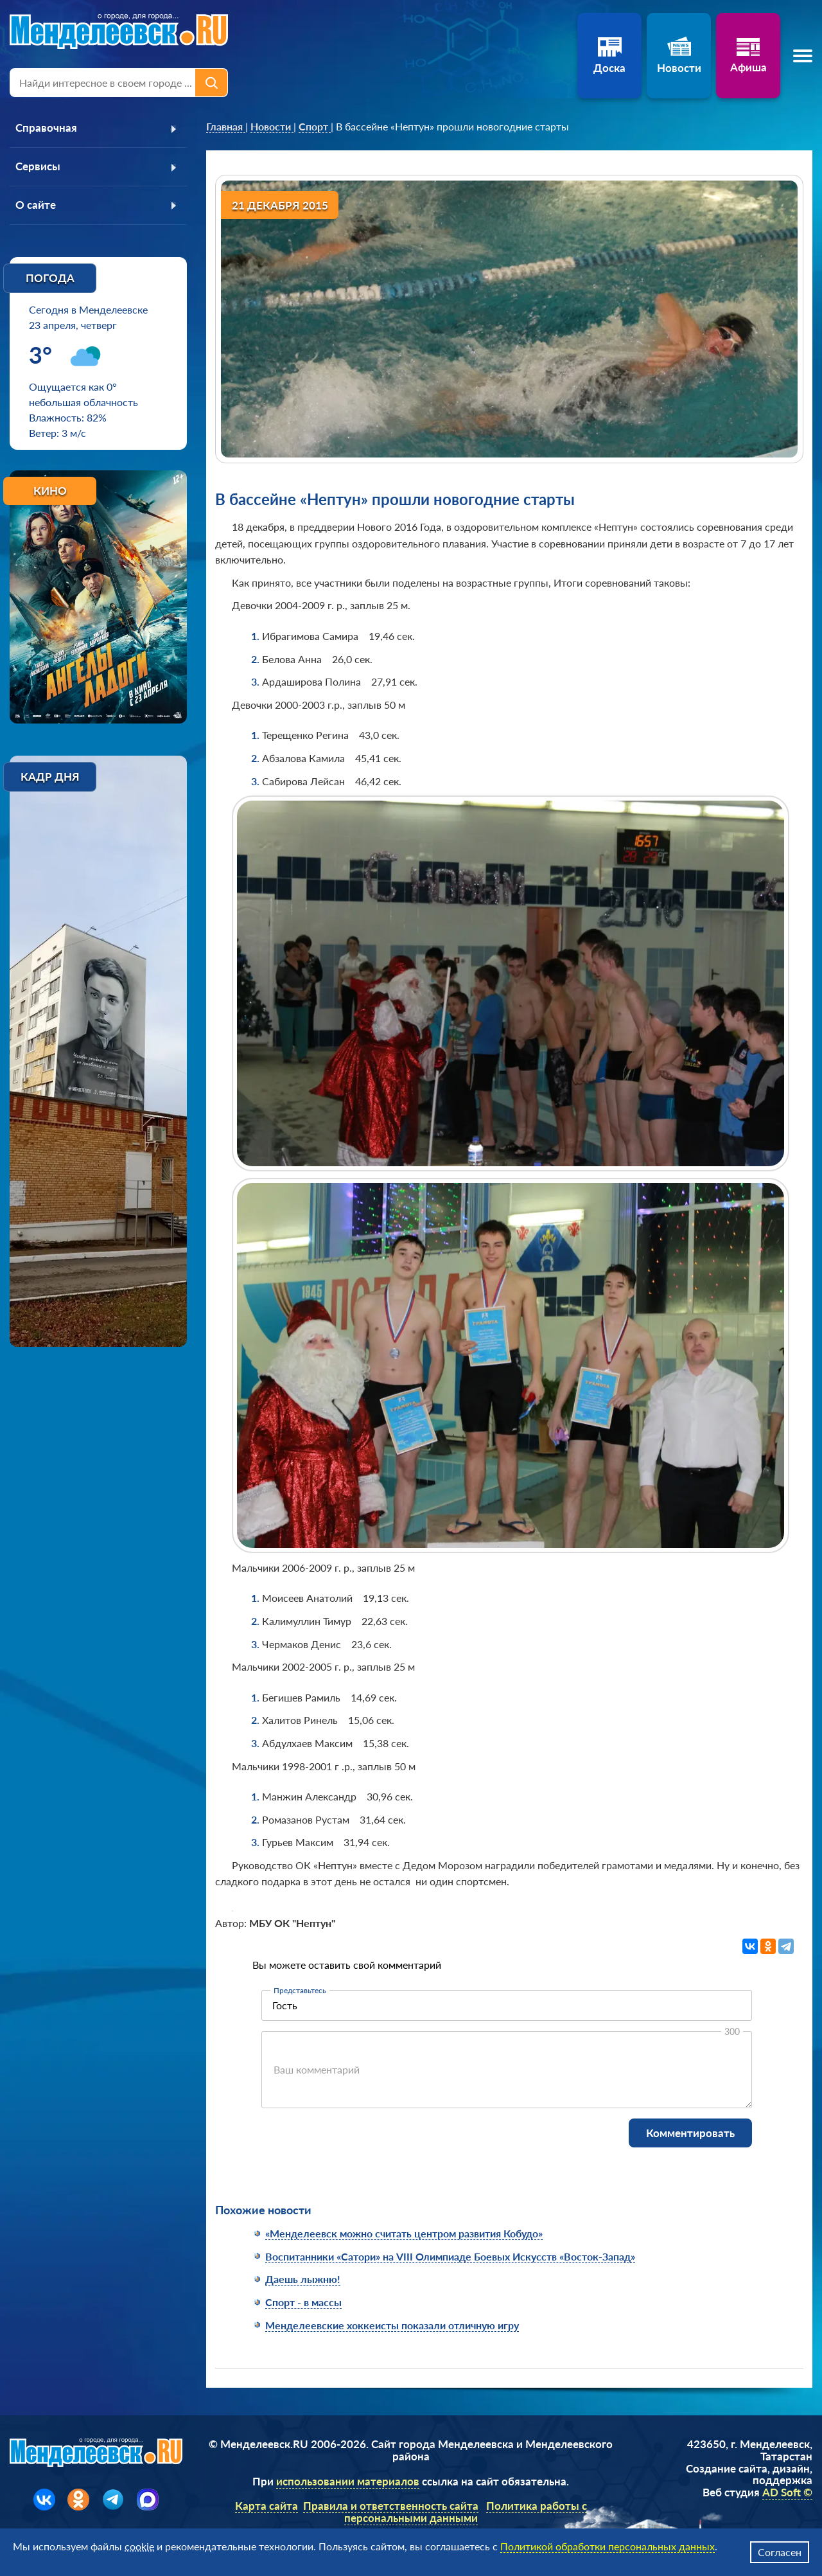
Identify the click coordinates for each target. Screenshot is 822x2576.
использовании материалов (347, 2481)
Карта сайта (266, 2505)
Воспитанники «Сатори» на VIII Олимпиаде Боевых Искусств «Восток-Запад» (450, 2256)
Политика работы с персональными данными (465, 2512)
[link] (225, 126)
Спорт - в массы (303, 2302)
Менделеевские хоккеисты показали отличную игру (392, 2325)
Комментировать (690, 2133)
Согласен (779, 2552)
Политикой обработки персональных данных (607, 2546)
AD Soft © (787, 2492)
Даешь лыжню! (302, 2279)
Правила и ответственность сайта (390, 2505)
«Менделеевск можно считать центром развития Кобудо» (404, 2233)
